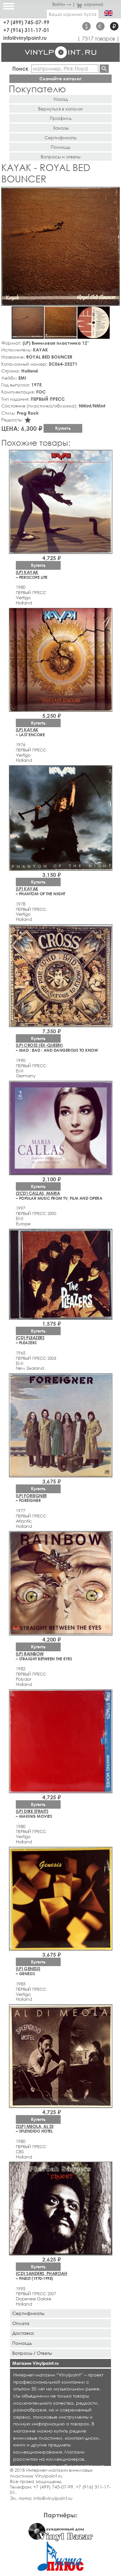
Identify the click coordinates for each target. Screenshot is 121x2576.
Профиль (61, 118)
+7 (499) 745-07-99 (26, 22)
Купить (63, 428)
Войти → (61, 4)
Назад (61, 99)
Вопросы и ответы (60, 156)
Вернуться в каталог (60, 108)
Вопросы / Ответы (32, 2353)
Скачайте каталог (60, 78)
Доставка (23, 2333)
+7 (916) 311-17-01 (26, 30)
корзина (89, 4)
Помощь (60, 147)
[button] (113, 193)
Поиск (20, 68)
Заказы (61, 128)
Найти (104, 68)
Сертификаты (60, 137)
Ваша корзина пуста (72, 14)
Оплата (20, 2323)
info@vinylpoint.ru (25, 38)
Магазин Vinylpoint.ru (35, 2363)
